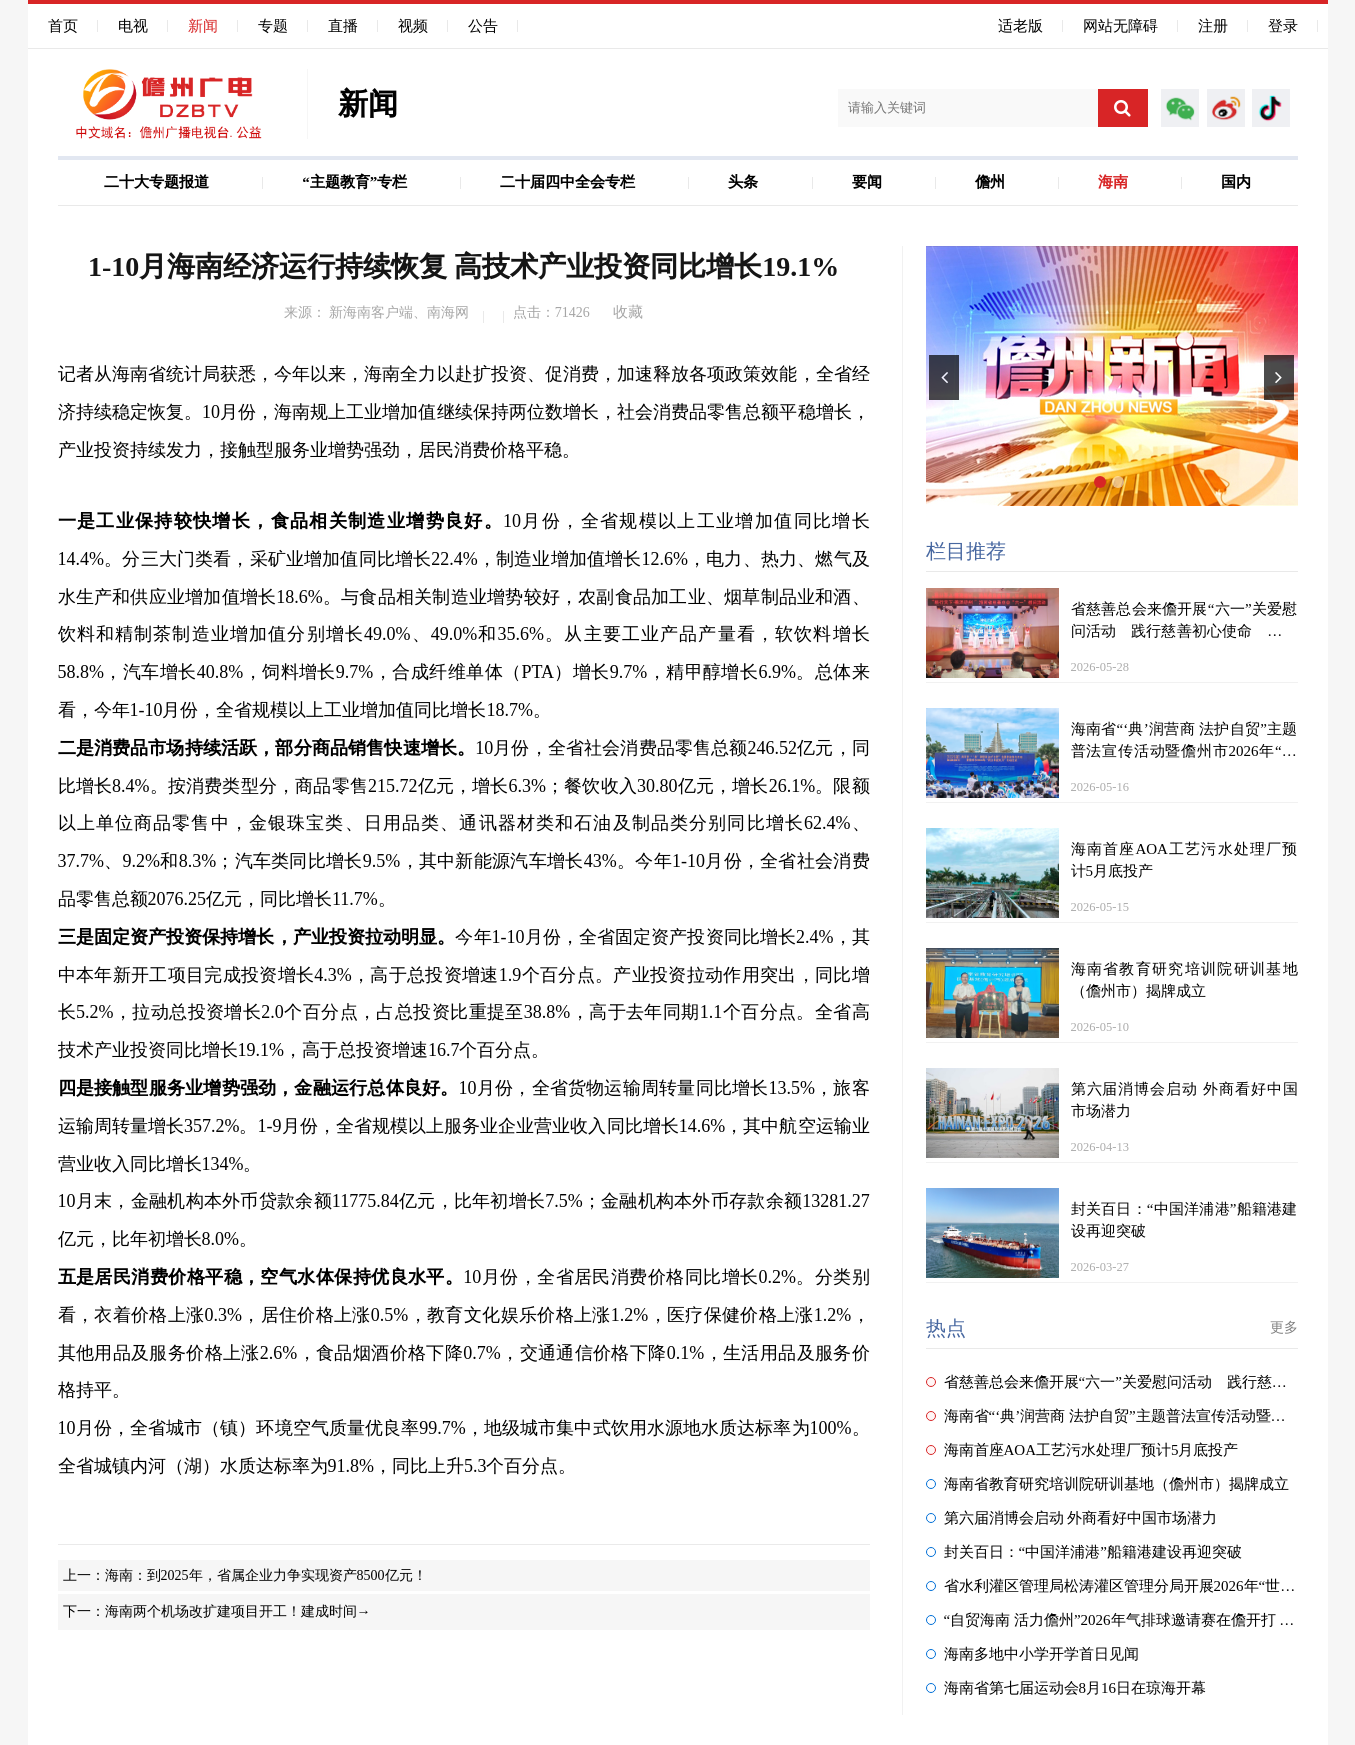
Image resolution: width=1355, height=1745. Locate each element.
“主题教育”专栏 (354, 182)
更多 (1284, 1327)
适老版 (1020, 26)
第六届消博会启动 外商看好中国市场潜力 (1072, 1518)
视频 (413, 26)
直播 (343, 26)
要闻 (867, 182)
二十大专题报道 (156, 182)
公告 (483, 26)
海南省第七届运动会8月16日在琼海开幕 (1066, 1688)
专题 (273, 26)
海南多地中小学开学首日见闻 (1032, 1654)
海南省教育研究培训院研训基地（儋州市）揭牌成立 (1107, 1484)
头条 (743, 182)
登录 (1283, 26)
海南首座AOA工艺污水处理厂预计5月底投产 (1082, 1450)
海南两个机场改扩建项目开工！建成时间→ (238, 1611)
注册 (1213, 26)
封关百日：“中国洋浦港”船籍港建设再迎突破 (1084, 1552)
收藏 (628, 312)
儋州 (990, 182)
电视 (133, 26)
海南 (1113, 182)
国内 (1236, 182)
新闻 (203, 26)
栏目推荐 (966, 551)
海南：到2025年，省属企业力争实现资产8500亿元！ (266, 1575)
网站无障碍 (1120, 26)
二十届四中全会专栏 (567, 182)
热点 (946, 1328)
